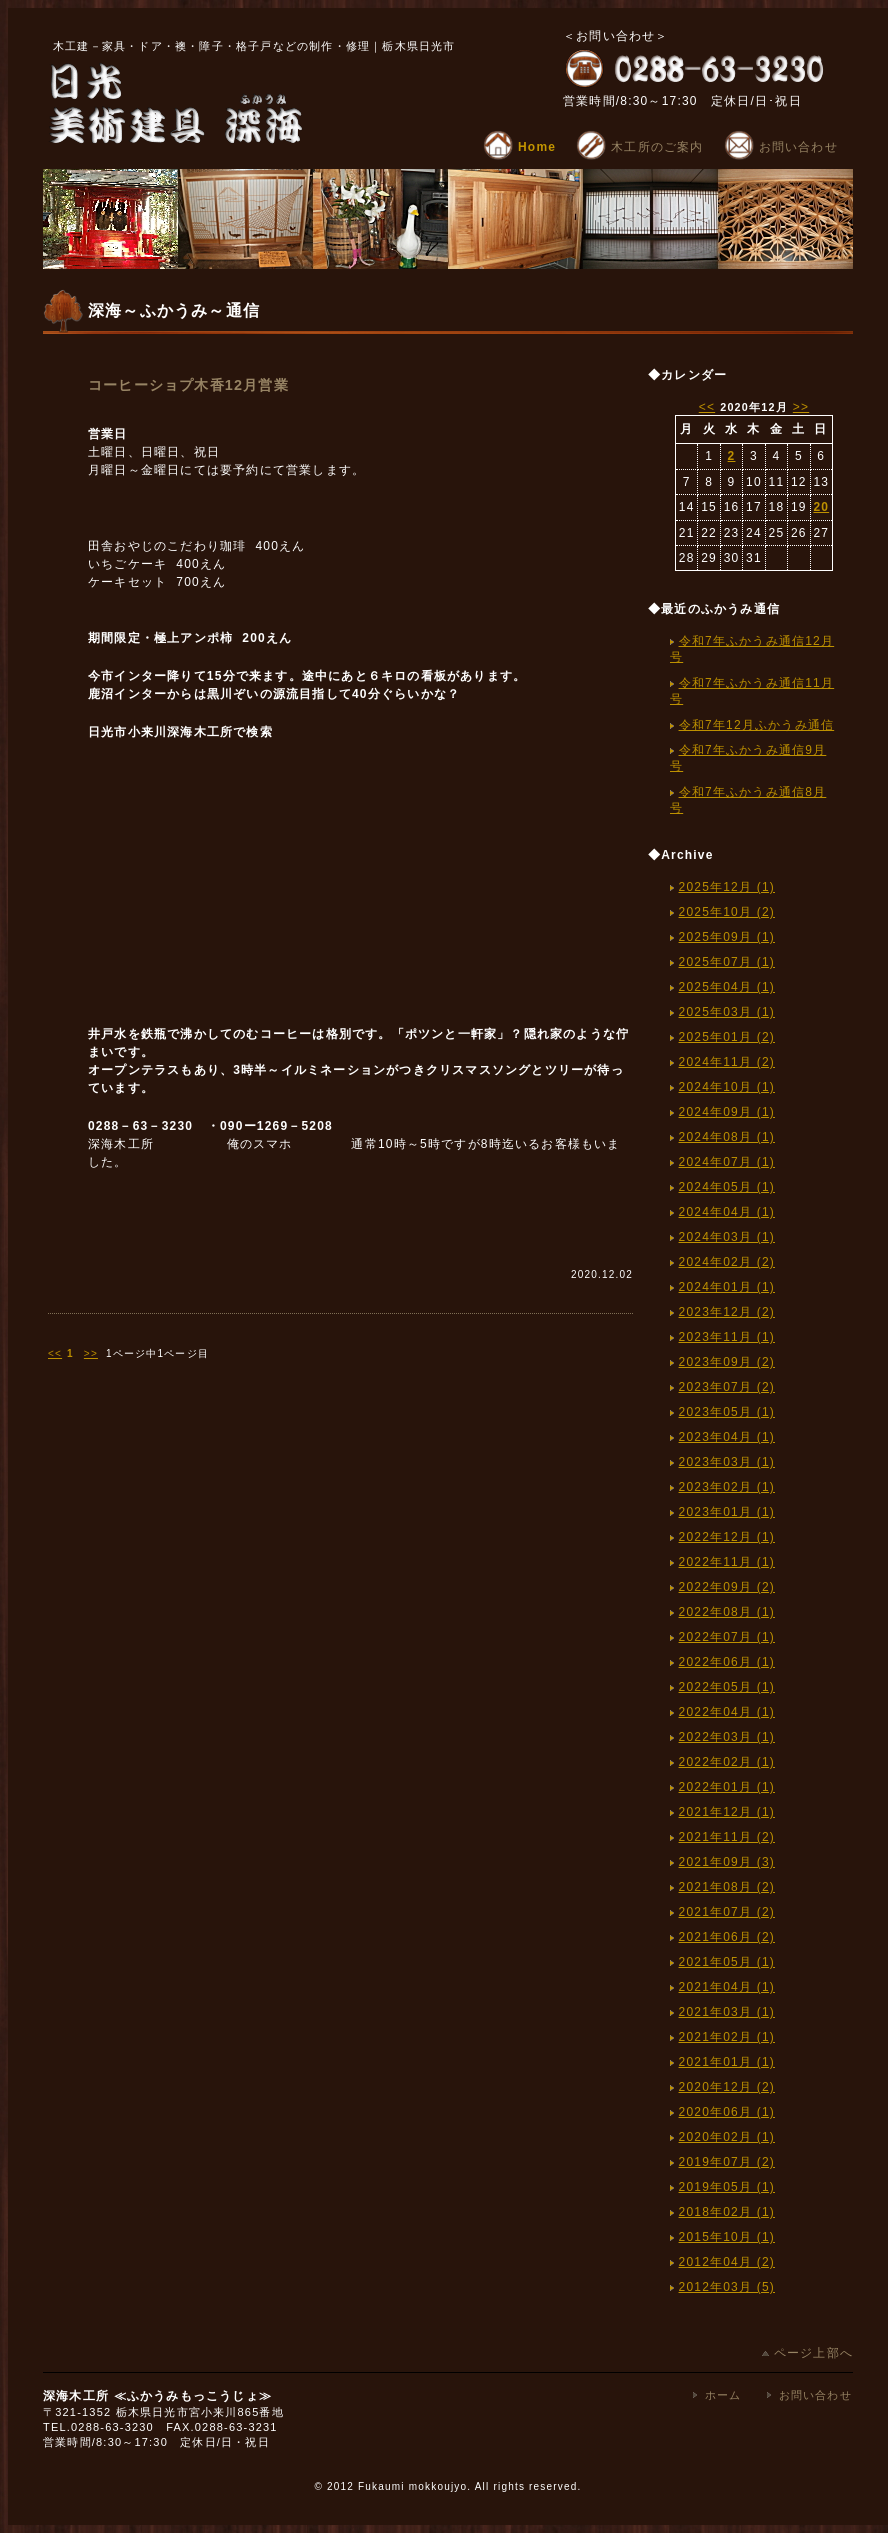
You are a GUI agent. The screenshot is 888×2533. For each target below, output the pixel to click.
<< (55, 1353)
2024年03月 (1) (727, 1237)
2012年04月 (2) (727, 2262)
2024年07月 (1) (727, 1162)
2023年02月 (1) (727, 1487)
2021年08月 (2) (727, 1887)
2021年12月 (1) (727, 1812)
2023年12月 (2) (727, 1312)
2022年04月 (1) (727, 1712)
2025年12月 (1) (727, 887)
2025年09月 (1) (727, 937)
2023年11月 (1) (727, 1337)
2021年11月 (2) (727, 1837)
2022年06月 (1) (727, 1662)
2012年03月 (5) (727, 2287)
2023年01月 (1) (727, 1512)
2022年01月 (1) (727, 1787)
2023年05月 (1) (727, 1412)
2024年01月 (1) (727, 1287)
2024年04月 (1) (727, 1212)
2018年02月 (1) (727, 2212)
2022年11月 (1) (727, 1562)
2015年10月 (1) (727, 2237)
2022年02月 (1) (727, 1762)
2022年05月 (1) (727, 1687)
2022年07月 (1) (727, 1637)
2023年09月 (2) (727, 1362)
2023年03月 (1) (727, 1462)
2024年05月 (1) (727, 1187)
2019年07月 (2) (727, 2162)
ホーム (723, 2395)
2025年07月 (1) (727, 962)
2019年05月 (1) (727, 2187)
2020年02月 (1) (727, 2137)
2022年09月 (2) (727, 1587)
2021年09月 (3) (727, 1862)
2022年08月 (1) (727, 1612)
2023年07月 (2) (727, 1387)
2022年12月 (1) (727, 1537)
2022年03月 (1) (727, 1737)
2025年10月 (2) (727, 912)
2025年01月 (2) (727, 1037)
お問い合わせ (781, 147)
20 (821, 507)
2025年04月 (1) (727, 987)
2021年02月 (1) (727, 2037)
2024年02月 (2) (727, 1262)
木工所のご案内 (639, 147)
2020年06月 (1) (727, 2112)
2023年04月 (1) (727, 1437)
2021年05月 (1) (727, 1962)
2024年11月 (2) (727, 1062)
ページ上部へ (807, 2353)
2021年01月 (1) (727, 2062)
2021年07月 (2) (727, 1912)
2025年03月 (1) (727, 1012)
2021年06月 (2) (727, 1937)
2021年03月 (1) (727, 2012)
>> (91, 1353)
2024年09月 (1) (727, 1112)
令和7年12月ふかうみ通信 (757, 725)
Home (519, 147)
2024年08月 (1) (727, 1137)
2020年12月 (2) (727, 2087)
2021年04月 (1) (727, 1987)
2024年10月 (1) (727, 1087)
